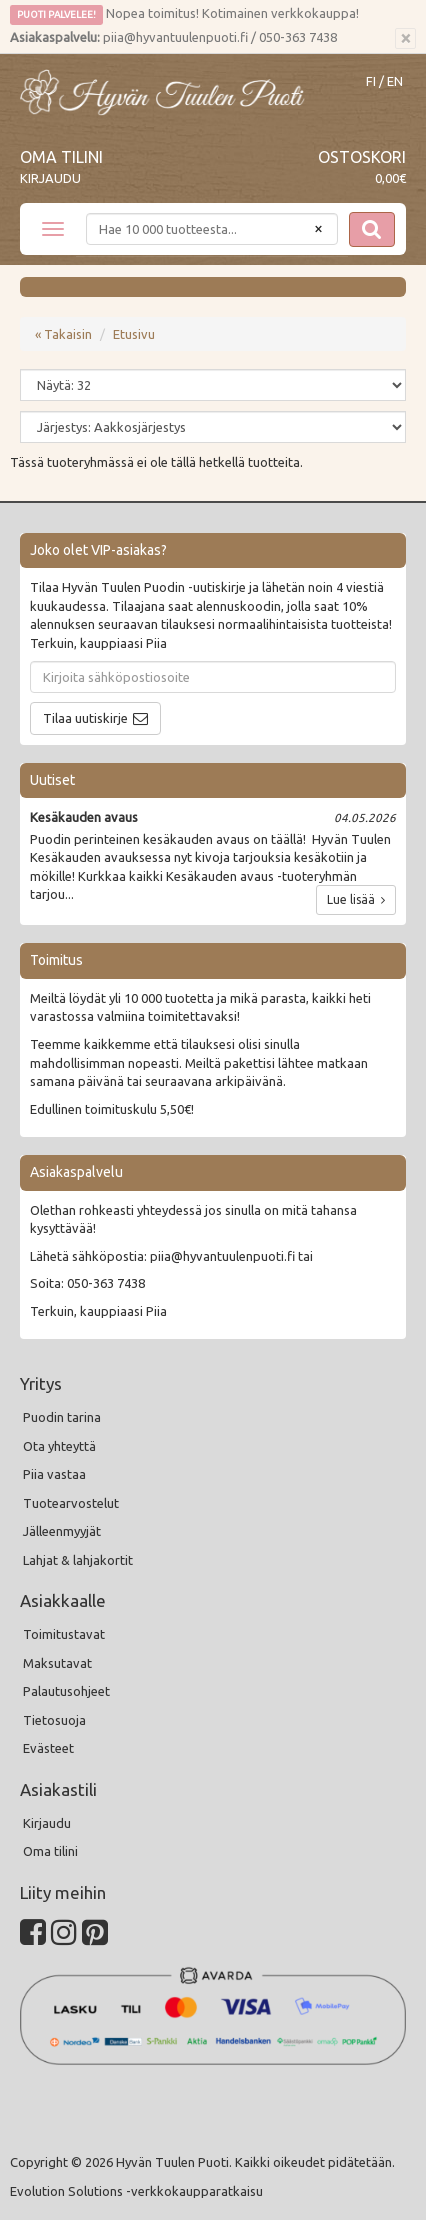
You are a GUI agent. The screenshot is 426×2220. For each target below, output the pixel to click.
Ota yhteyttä (59, 1446)
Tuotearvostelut (71, 1503)
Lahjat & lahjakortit (78, 1560)
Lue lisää (356, 899)
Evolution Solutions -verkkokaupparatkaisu (136, 2191)
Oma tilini (61, 157)
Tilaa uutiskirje (85, 718)
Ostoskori (362, 157)
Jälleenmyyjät (62, 1531)
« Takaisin (63, 334)
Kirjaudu (50, 178)
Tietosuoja (54, 1720)
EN (395, 81)
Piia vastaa (54, 1474)
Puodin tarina (62, 1417)
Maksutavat (57, 1663)
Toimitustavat (64, 1634)
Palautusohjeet (66, 1691)
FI (371, 81)
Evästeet (48, 1748)
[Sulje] (405, 39)
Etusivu (134, 334)
